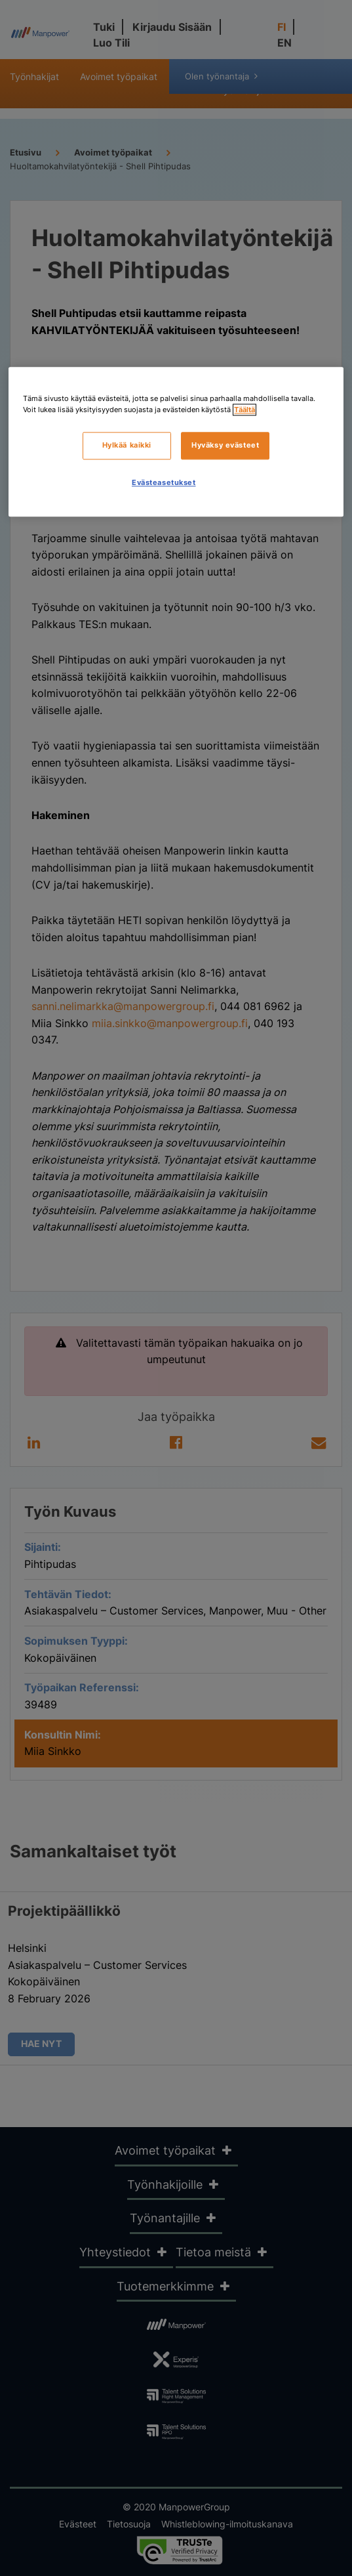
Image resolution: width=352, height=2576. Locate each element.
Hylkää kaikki (126, 445)
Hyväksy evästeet (225, 445)
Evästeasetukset (164, 482)
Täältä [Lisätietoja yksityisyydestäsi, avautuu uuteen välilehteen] (244, 409)
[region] (176, 442)
